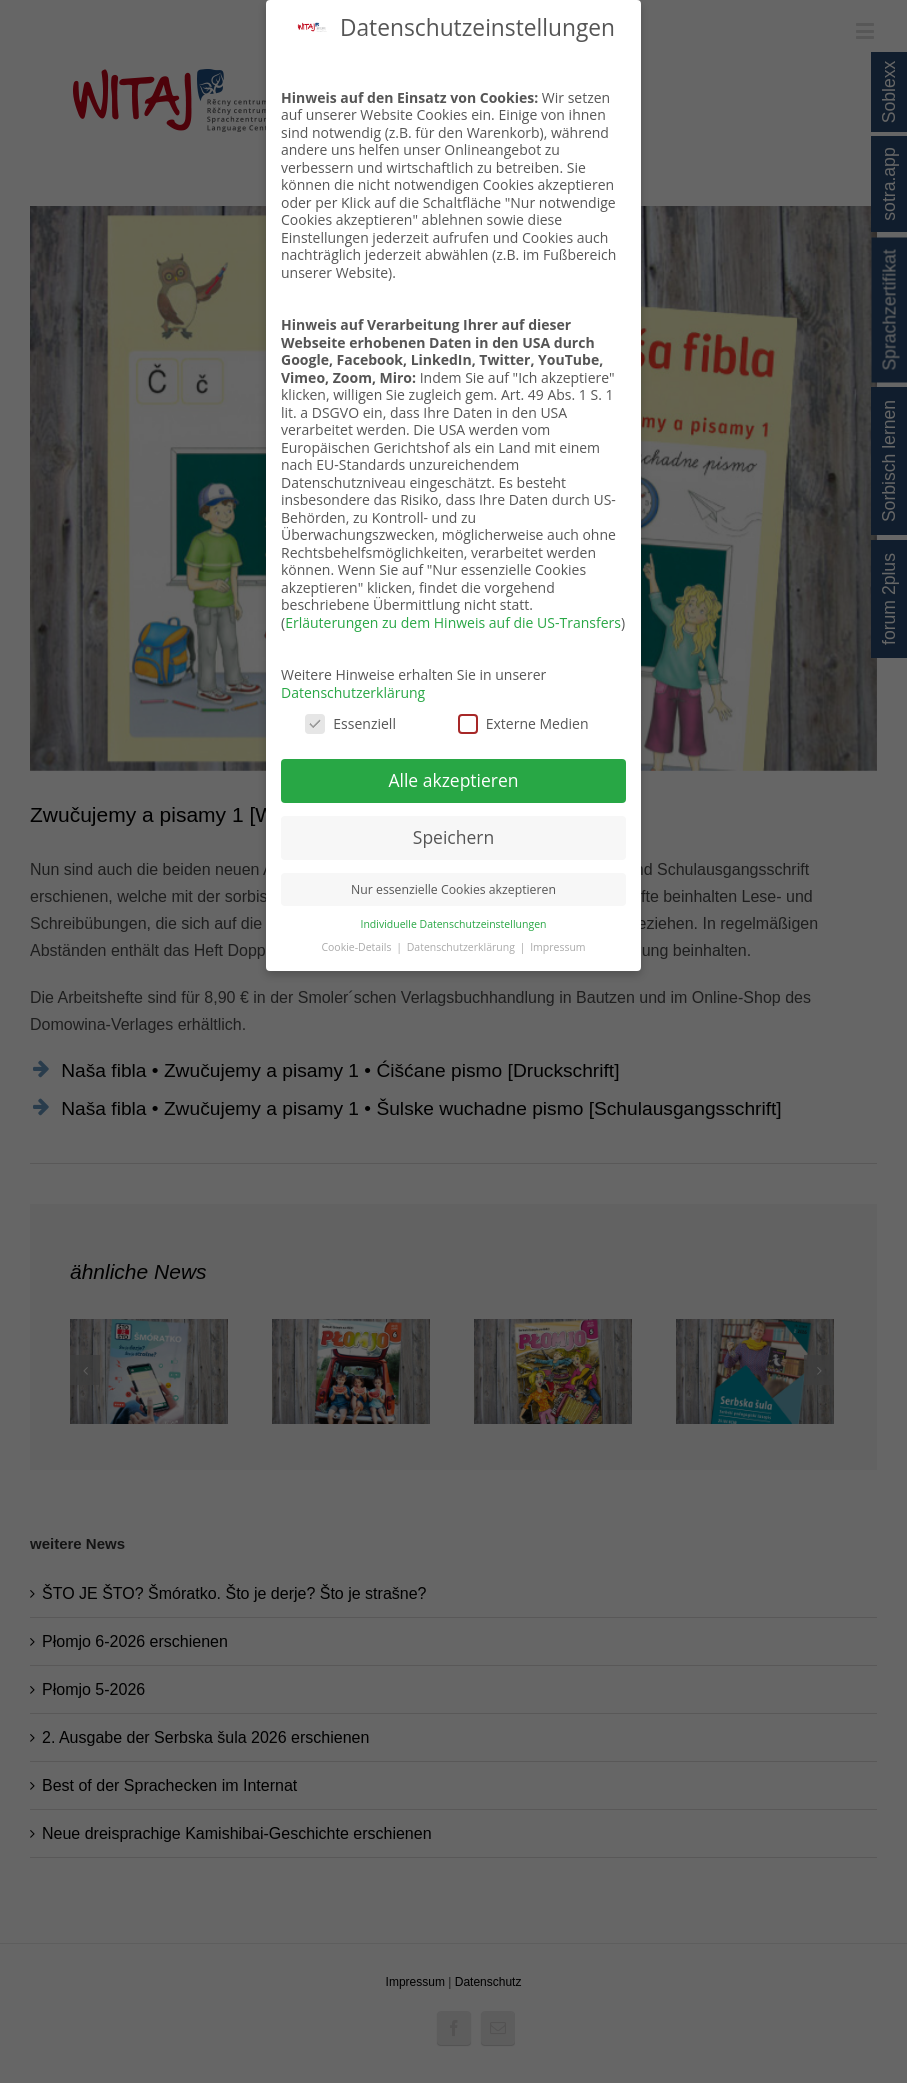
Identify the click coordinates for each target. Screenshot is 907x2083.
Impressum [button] (557, 947)
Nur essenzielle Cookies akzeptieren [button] (453, 889)
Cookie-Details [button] (357, 947)
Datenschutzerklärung (353, 692)
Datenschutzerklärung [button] (462, 947)
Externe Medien (523, 723)
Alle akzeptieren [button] (453, 780)
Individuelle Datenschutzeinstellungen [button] (454, 924)
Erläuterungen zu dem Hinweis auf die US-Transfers (453, 622)
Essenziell (350, 723)
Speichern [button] (453, 837)
